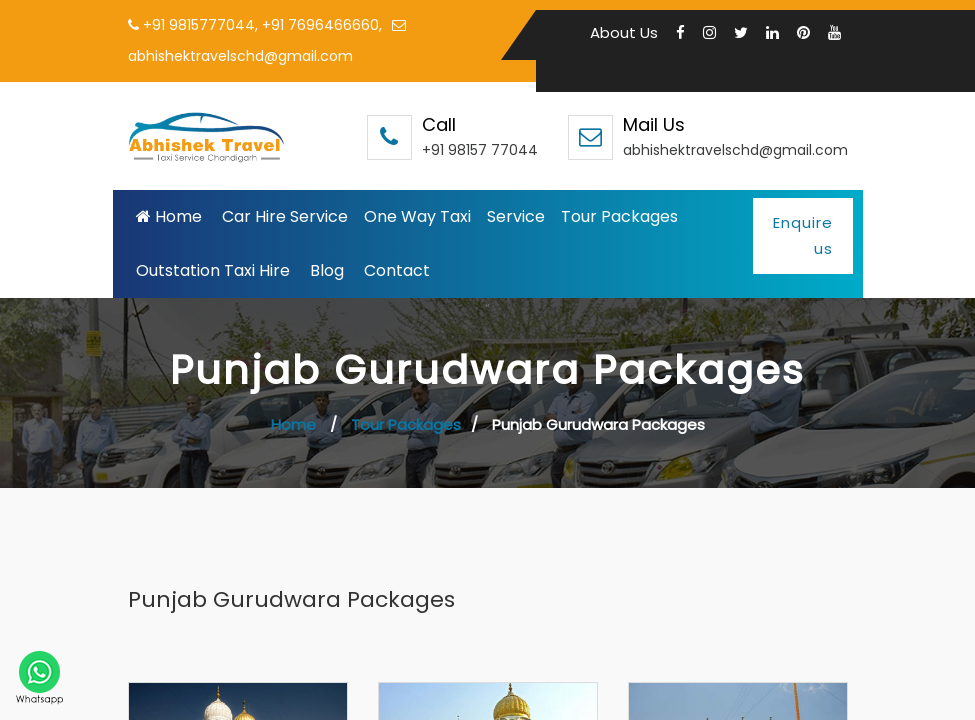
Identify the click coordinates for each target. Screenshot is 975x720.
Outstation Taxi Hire (213, 268)
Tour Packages (619, 214)
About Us (624, 32)
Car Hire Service (285, 214)
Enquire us (803, 233)
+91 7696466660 (320, 25)
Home (169, 214)
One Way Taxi (417, 214)
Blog (327, 268)
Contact (397, 268)
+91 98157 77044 (480, 148)
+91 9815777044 (199, 25)
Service (516, 214)
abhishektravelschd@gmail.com (735, 148)
